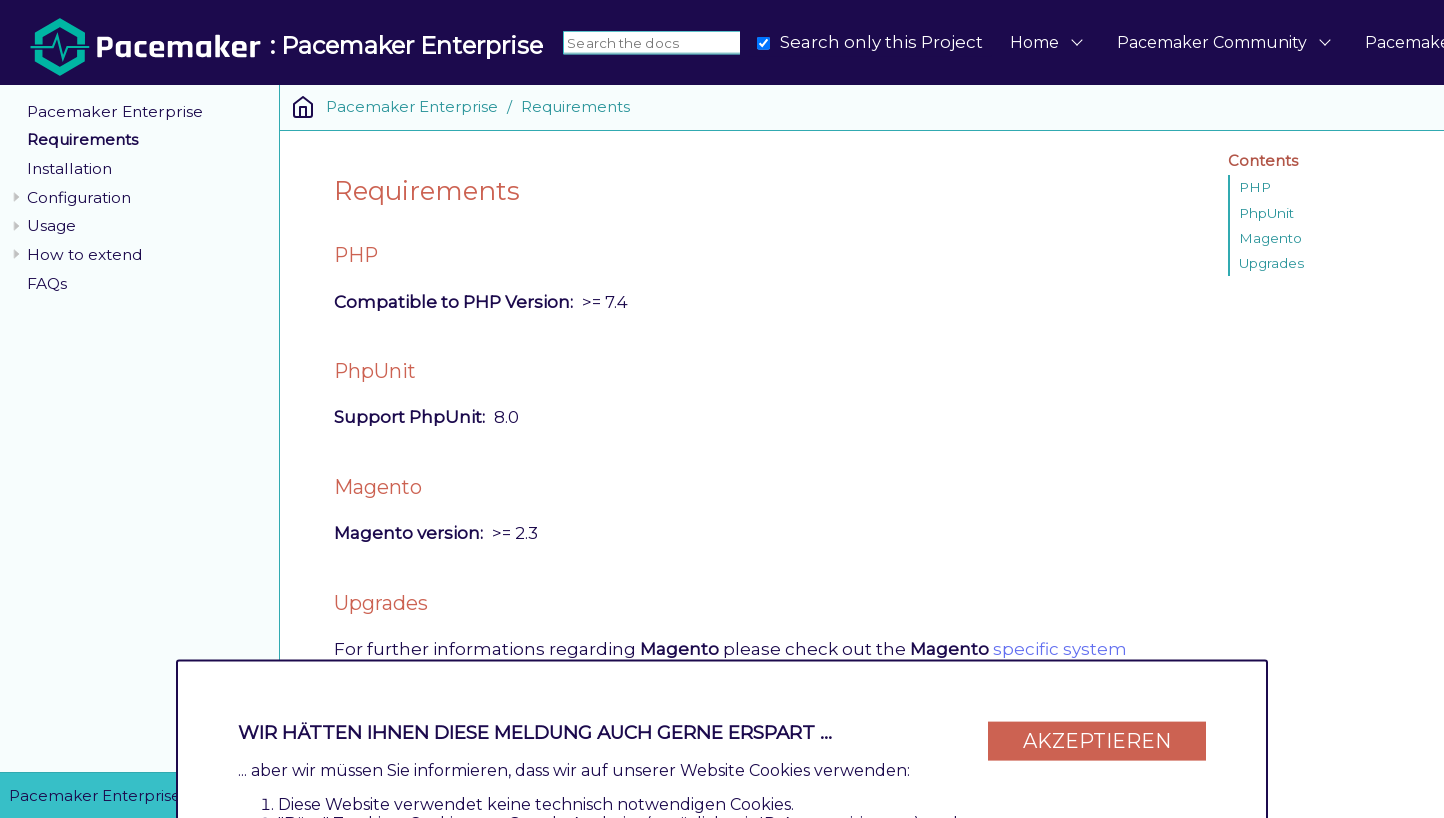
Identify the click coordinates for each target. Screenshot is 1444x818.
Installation (69, 168)
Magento (1270, 238)
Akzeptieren (1097, 740)
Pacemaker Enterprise (115, 111)
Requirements (82, 139)
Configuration (79, 197)
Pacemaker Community (1212, 42)
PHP (1255, 187)
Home (1034, 42)
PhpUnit (1266, 213)
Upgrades (1271, 263)
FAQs (47, 283)
